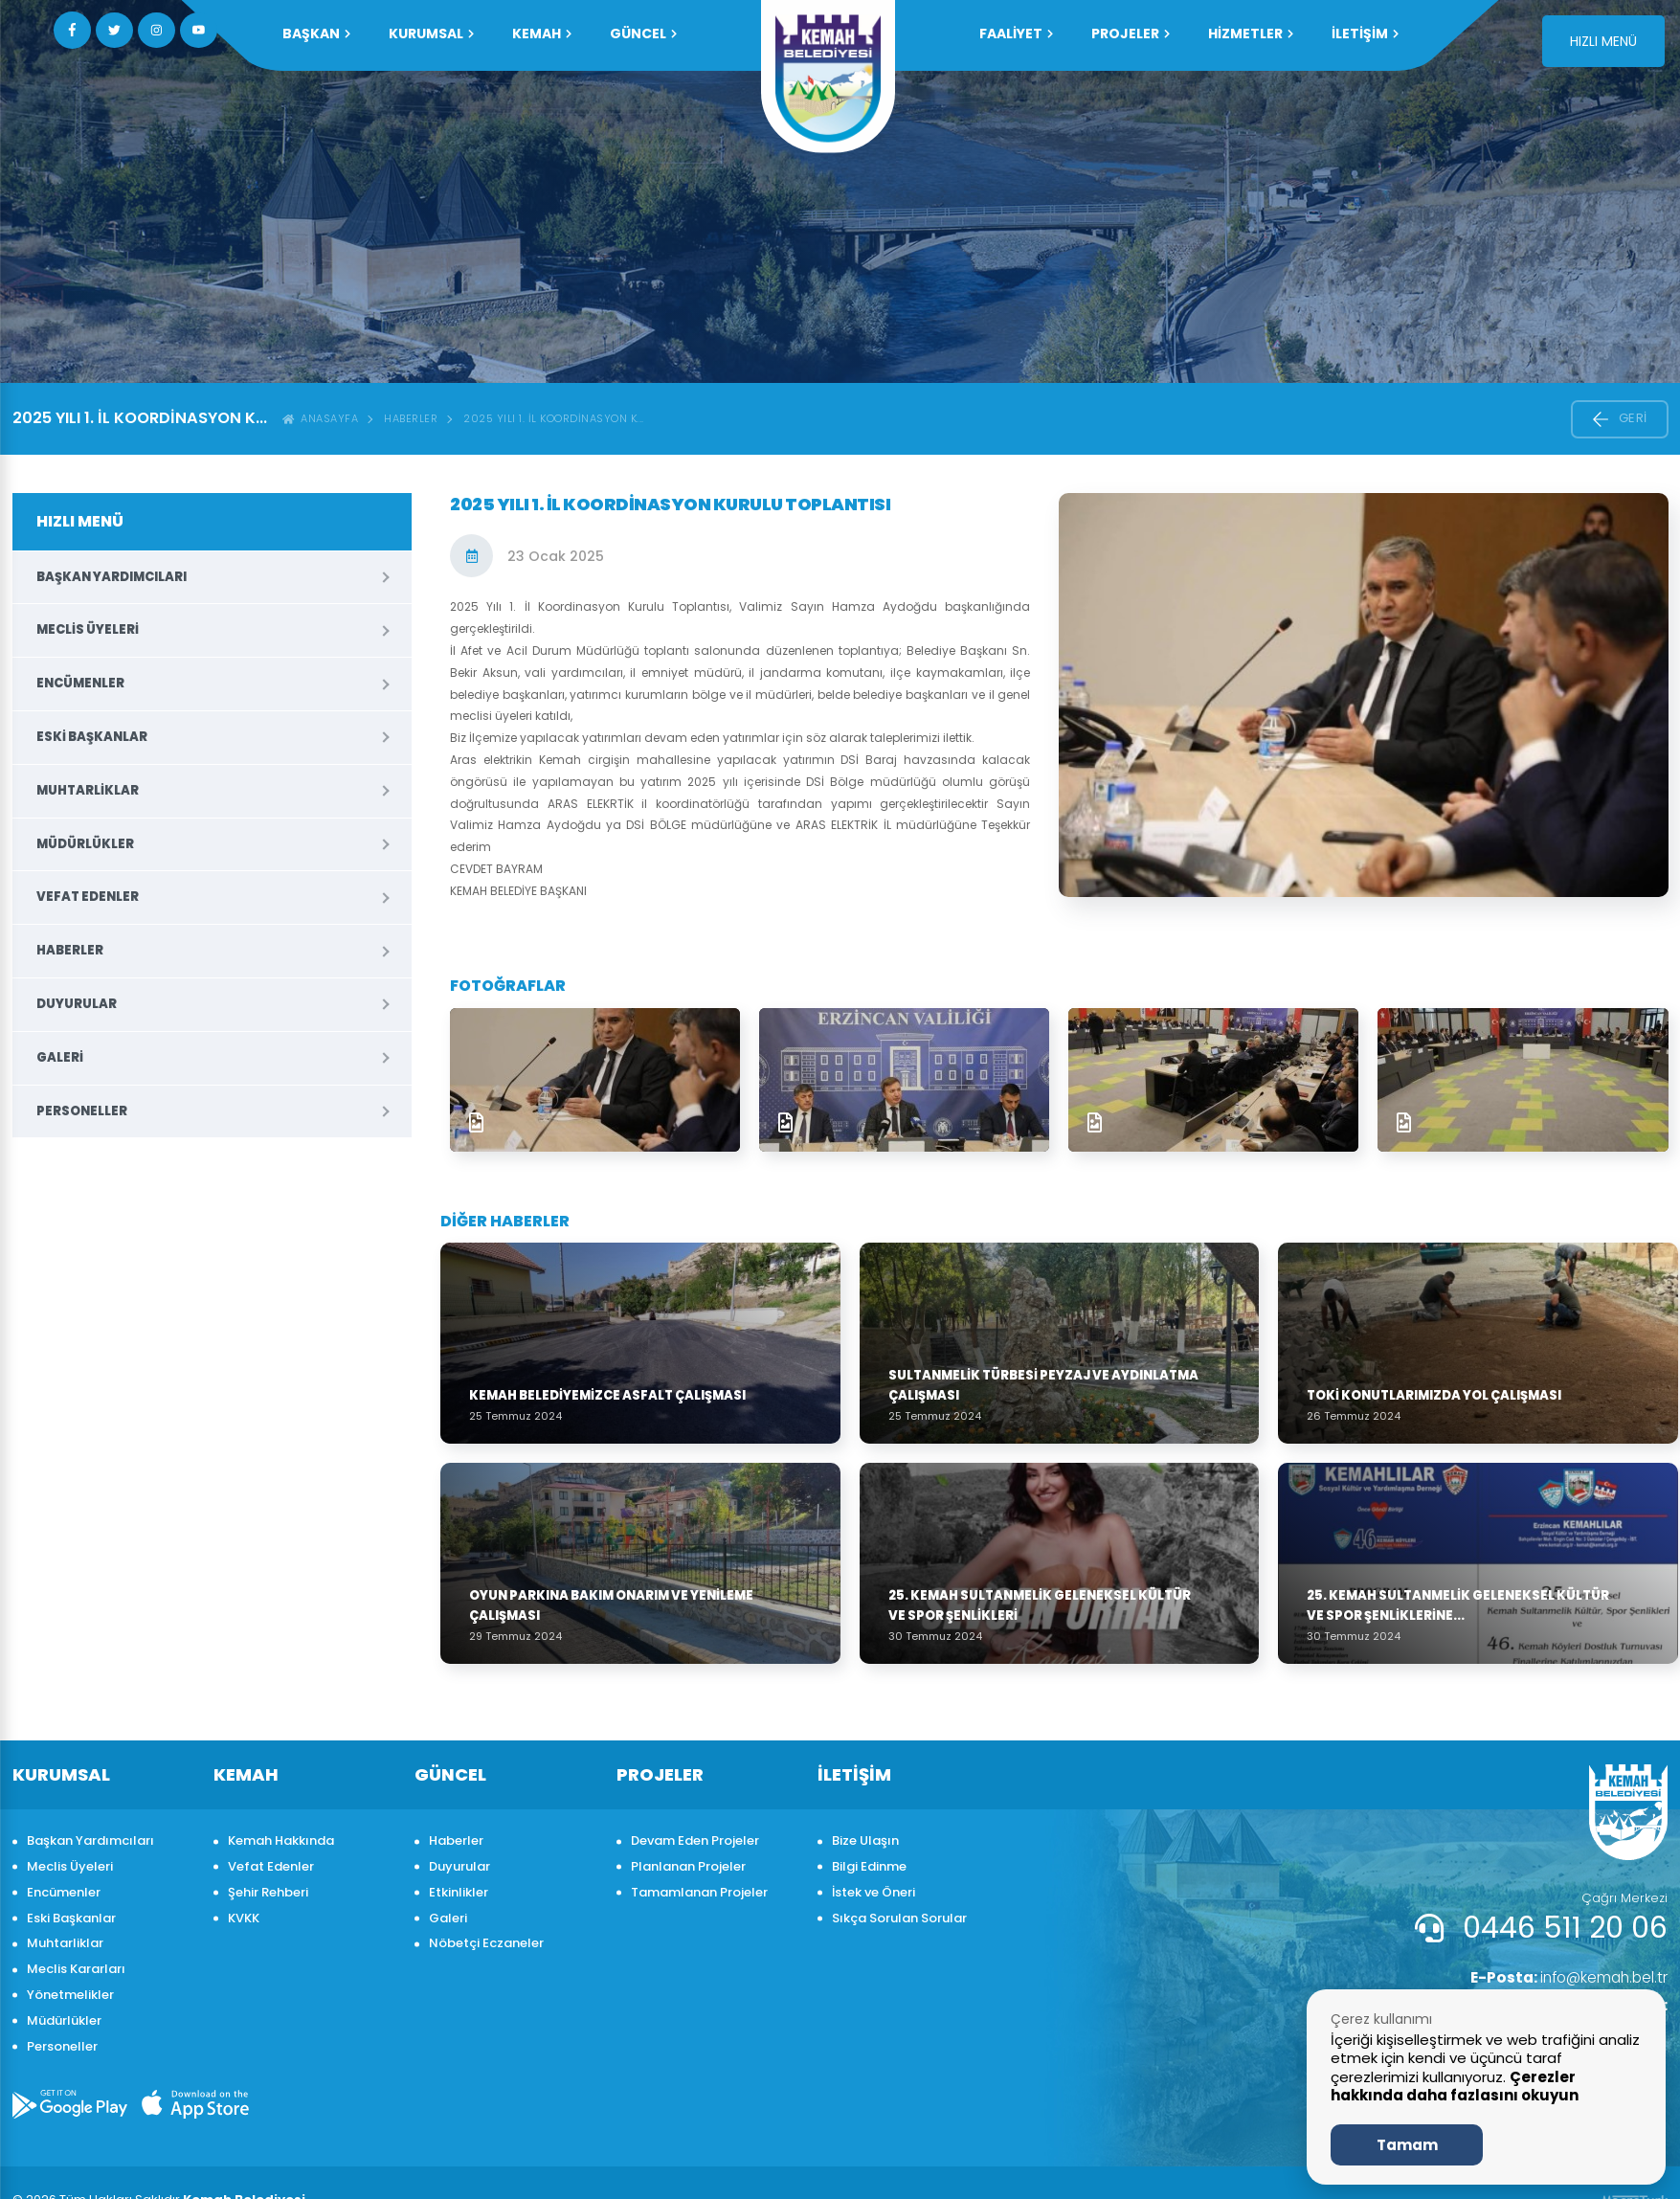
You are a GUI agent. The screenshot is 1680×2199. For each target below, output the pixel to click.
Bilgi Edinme (869, 1866)
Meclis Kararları (76, 1969)
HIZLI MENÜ (1603, 41)
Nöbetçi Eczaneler (486, 1943)
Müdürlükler (85, 844)
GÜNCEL (643, 33)
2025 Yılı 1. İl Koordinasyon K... (553, 418)
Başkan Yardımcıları (111, 577)
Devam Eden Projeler (695, 1840)
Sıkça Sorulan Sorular (899, 1918)
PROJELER (1130, 33)
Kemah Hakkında (281, 1840)
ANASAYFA (320, 418)
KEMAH (541, 33)
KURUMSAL (431, 33)
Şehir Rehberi (268, 1892)
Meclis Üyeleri (87, 629)
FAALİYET (1016, 33)
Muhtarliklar (87, 790)
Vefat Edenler (87, 896)
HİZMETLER (1250, 33)
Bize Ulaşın (865, 1840)
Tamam (1407, 2145)
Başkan (316, 33)
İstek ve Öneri (873, 1892)
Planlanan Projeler (688, 1866)
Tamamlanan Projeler (699, 1892)
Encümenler (80, 683)
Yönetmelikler (70, 1995)
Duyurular (76, 1004)
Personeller (81, 1111)
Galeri (59, 1057)
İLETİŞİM (1365, 33)
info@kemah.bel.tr (1565, 1977)
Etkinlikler (458, 1892)
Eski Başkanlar (91, 737)
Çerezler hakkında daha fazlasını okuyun (1455, 2086)
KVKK (243, 1918)
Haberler (410, 418)
